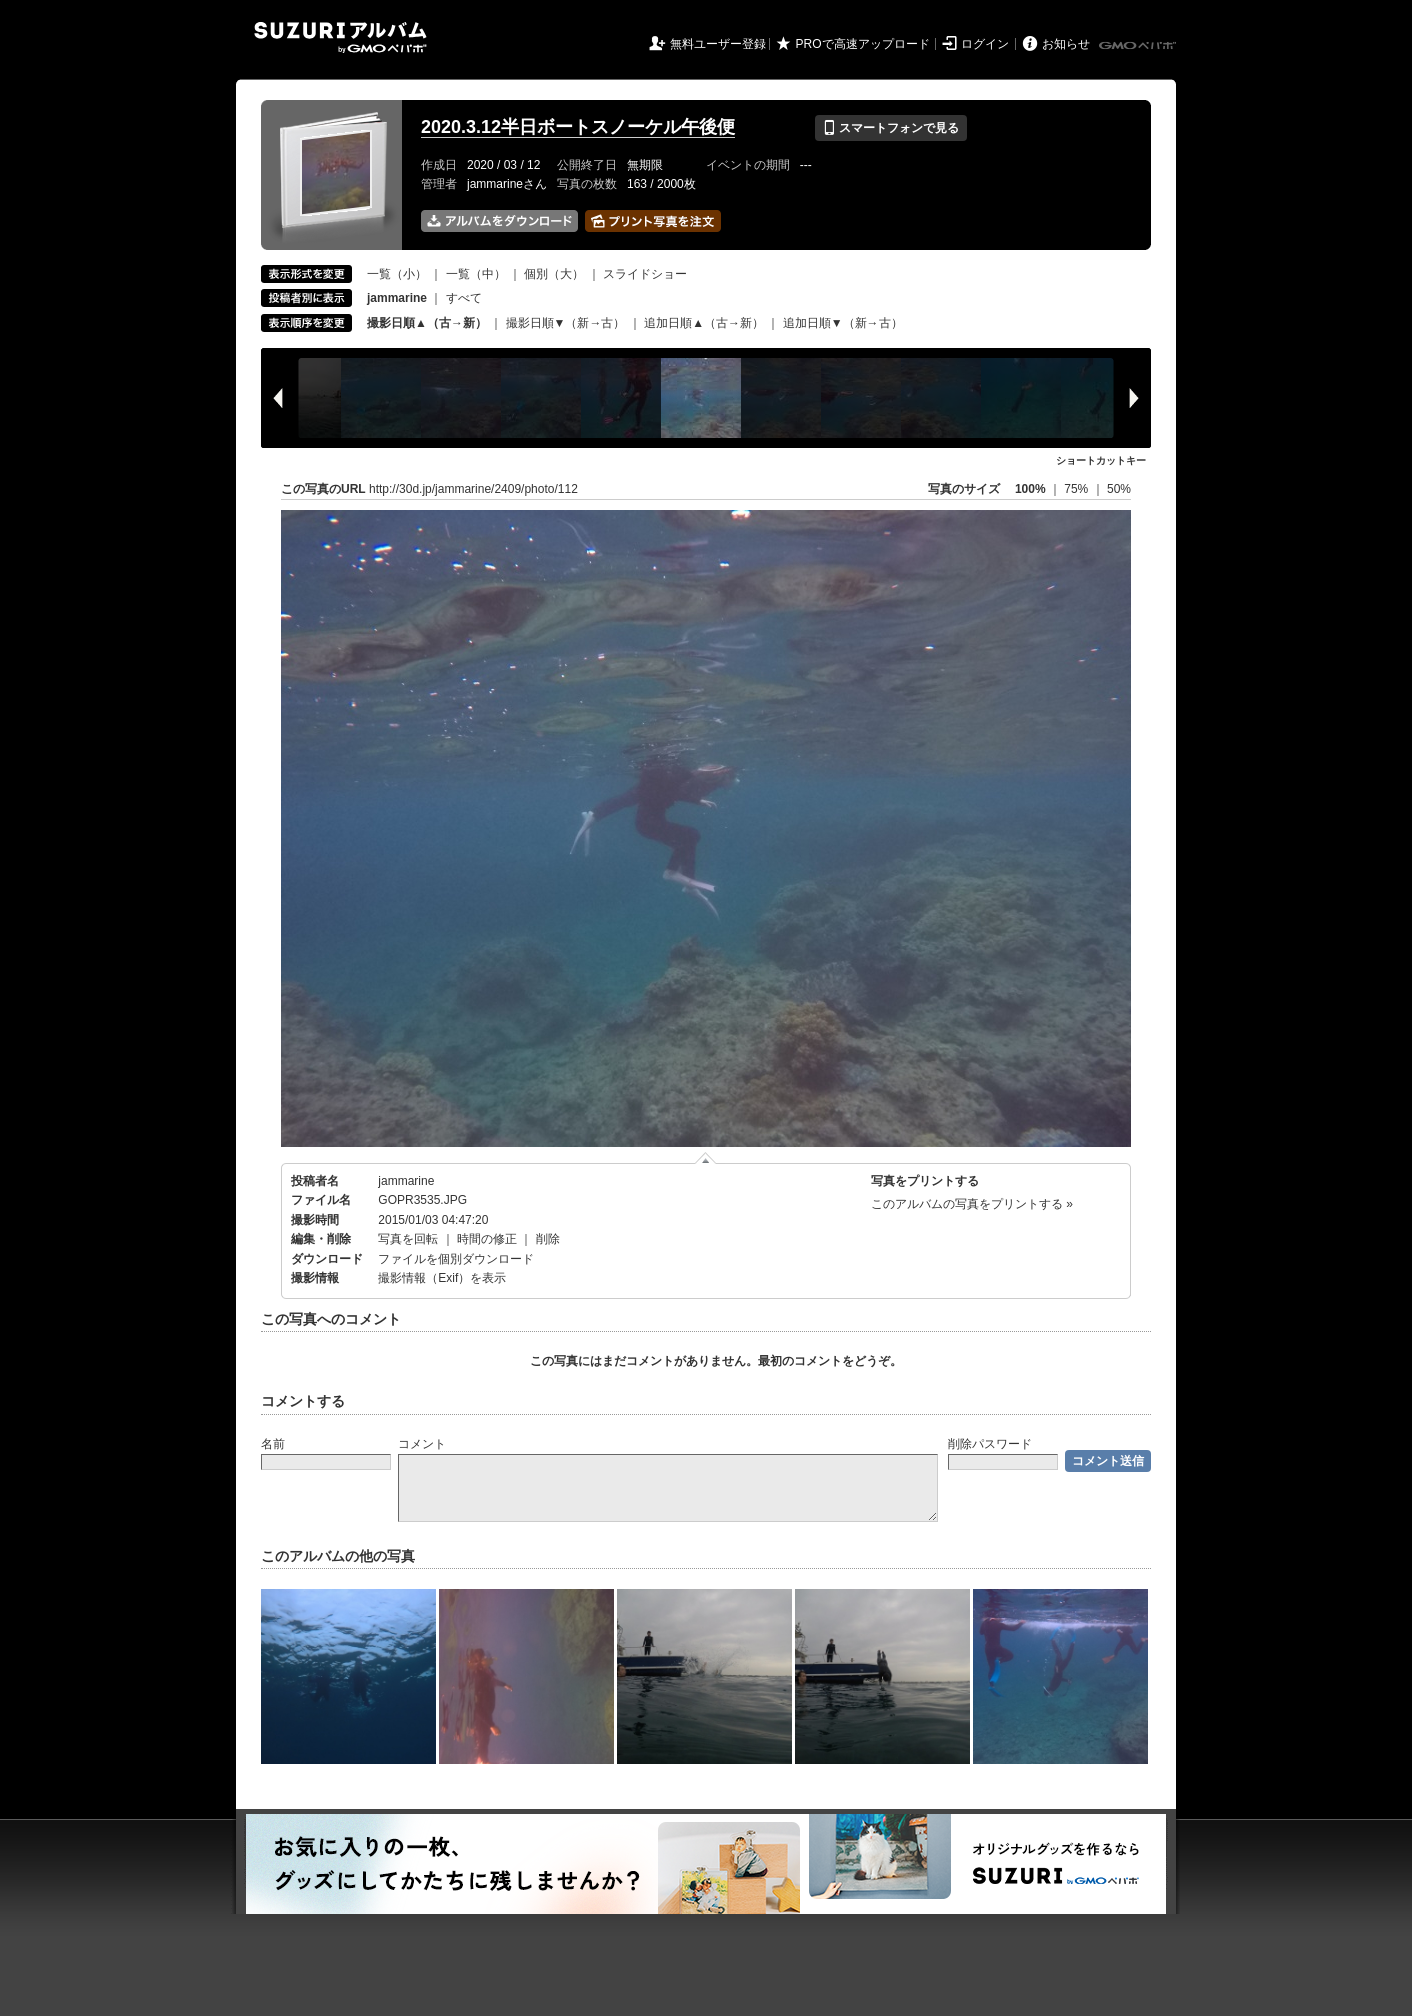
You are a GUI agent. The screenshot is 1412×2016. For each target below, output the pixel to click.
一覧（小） (397, 274)
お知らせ (1066, 44)
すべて (464, 298)
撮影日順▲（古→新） (427, 323)
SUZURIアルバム (340, 37)
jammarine (406, 1181)
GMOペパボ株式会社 (1139, 46)
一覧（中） (476, 274)
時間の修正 (487, 1239)
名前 (273, 1444)
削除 (548, 1239)
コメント (422, 1444)
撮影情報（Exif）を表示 (442, 1278)
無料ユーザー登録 (718, 44)
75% (1077, 489)
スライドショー (645, 274)
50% (1119, 489)
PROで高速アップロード (863, 44)
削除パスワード (990, 1444)
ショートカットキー (1101, 460)
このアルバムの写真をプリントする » (972, 1204)
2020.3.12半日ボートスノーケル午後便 (578, 127)
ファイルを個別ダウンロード (456, 1259)
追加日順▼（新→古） (843, 323)
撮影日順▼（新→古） (566, 323)
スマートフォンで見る (890, 128)
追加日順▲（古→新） (704, 323)
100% (1030, 489)
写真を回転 (408, 1239)
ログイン (985, 44)
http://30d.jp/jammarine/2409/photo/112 (473, 489)
